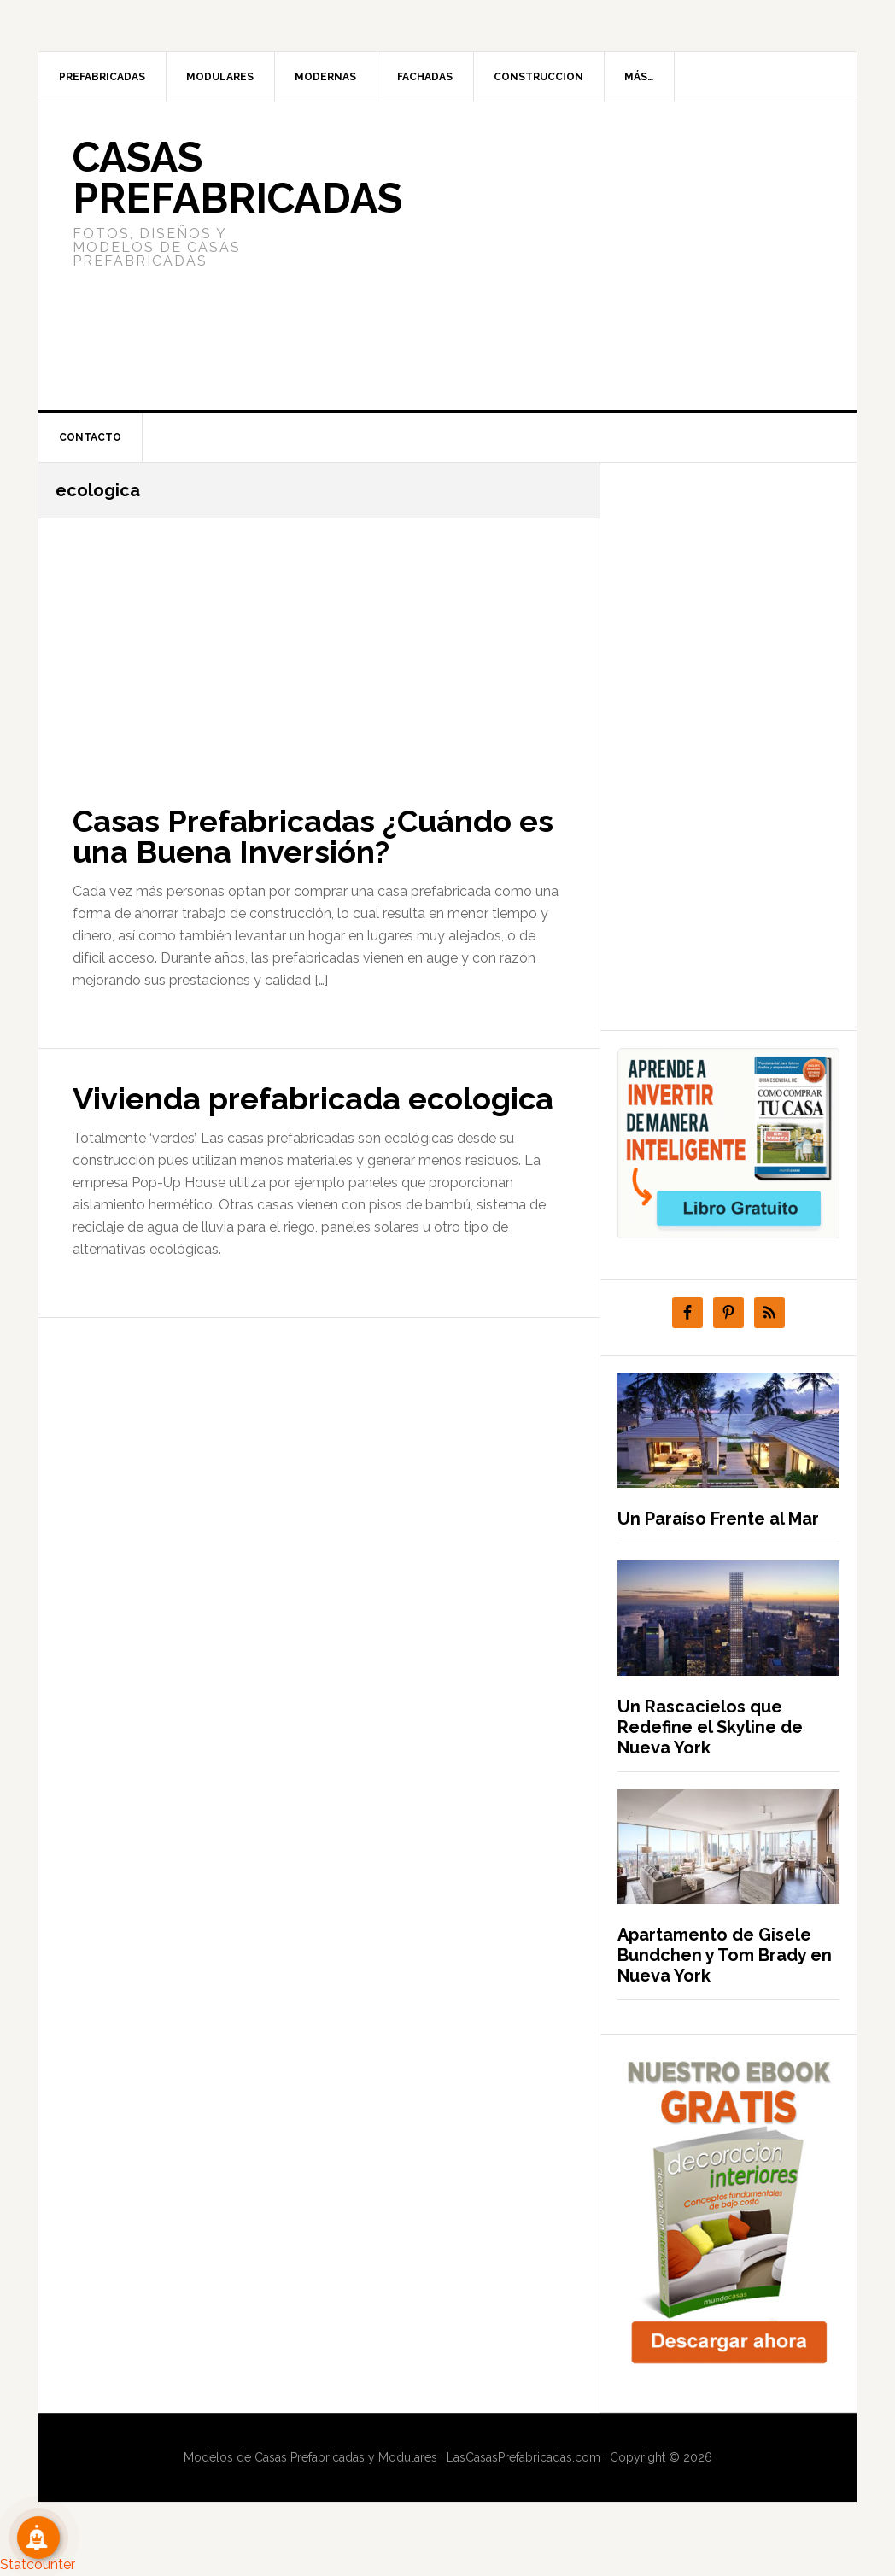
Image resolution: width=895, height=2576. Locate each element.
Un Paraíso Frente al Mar (718, 1518)
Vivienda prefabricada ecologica (313, 1098)
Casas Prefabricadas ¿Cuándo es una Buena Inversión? (313, 836)
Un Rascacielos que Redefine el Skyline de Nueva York (710, 1727)
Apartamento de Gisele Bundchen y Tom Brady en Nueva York (724, 1955)
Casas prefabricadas (237, 177)
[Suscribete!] (38, 2537)
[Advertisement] (574, 256)
